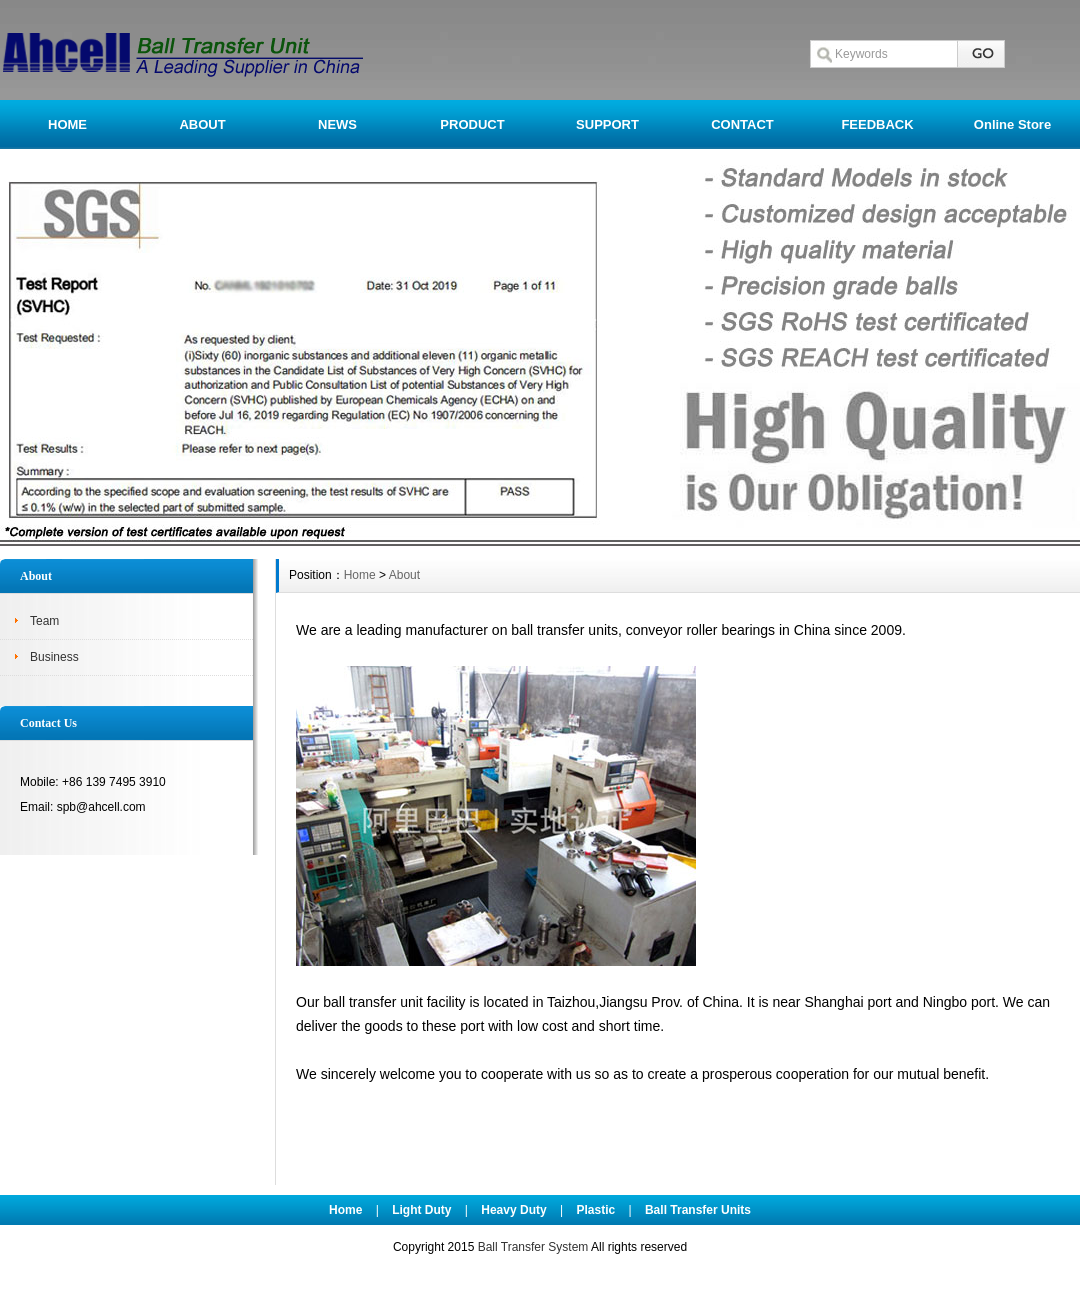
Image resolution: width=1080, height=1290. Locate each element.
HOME (67, 124)
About (404, 575)
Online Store (1012, 124)
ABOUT (202, 124)
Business (54, 657)
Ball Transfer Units (698, 1210)
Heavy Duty (513, 1210)
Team (44, 621)
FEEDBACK (877, 124)
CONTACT (742, 124)
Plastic (595, 1210)
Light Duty (421, 1210)
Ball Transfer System (533, 1247)
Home (360, 575)
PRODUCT (472, 124)
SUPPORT (607, 124)
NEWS (337, 124)
